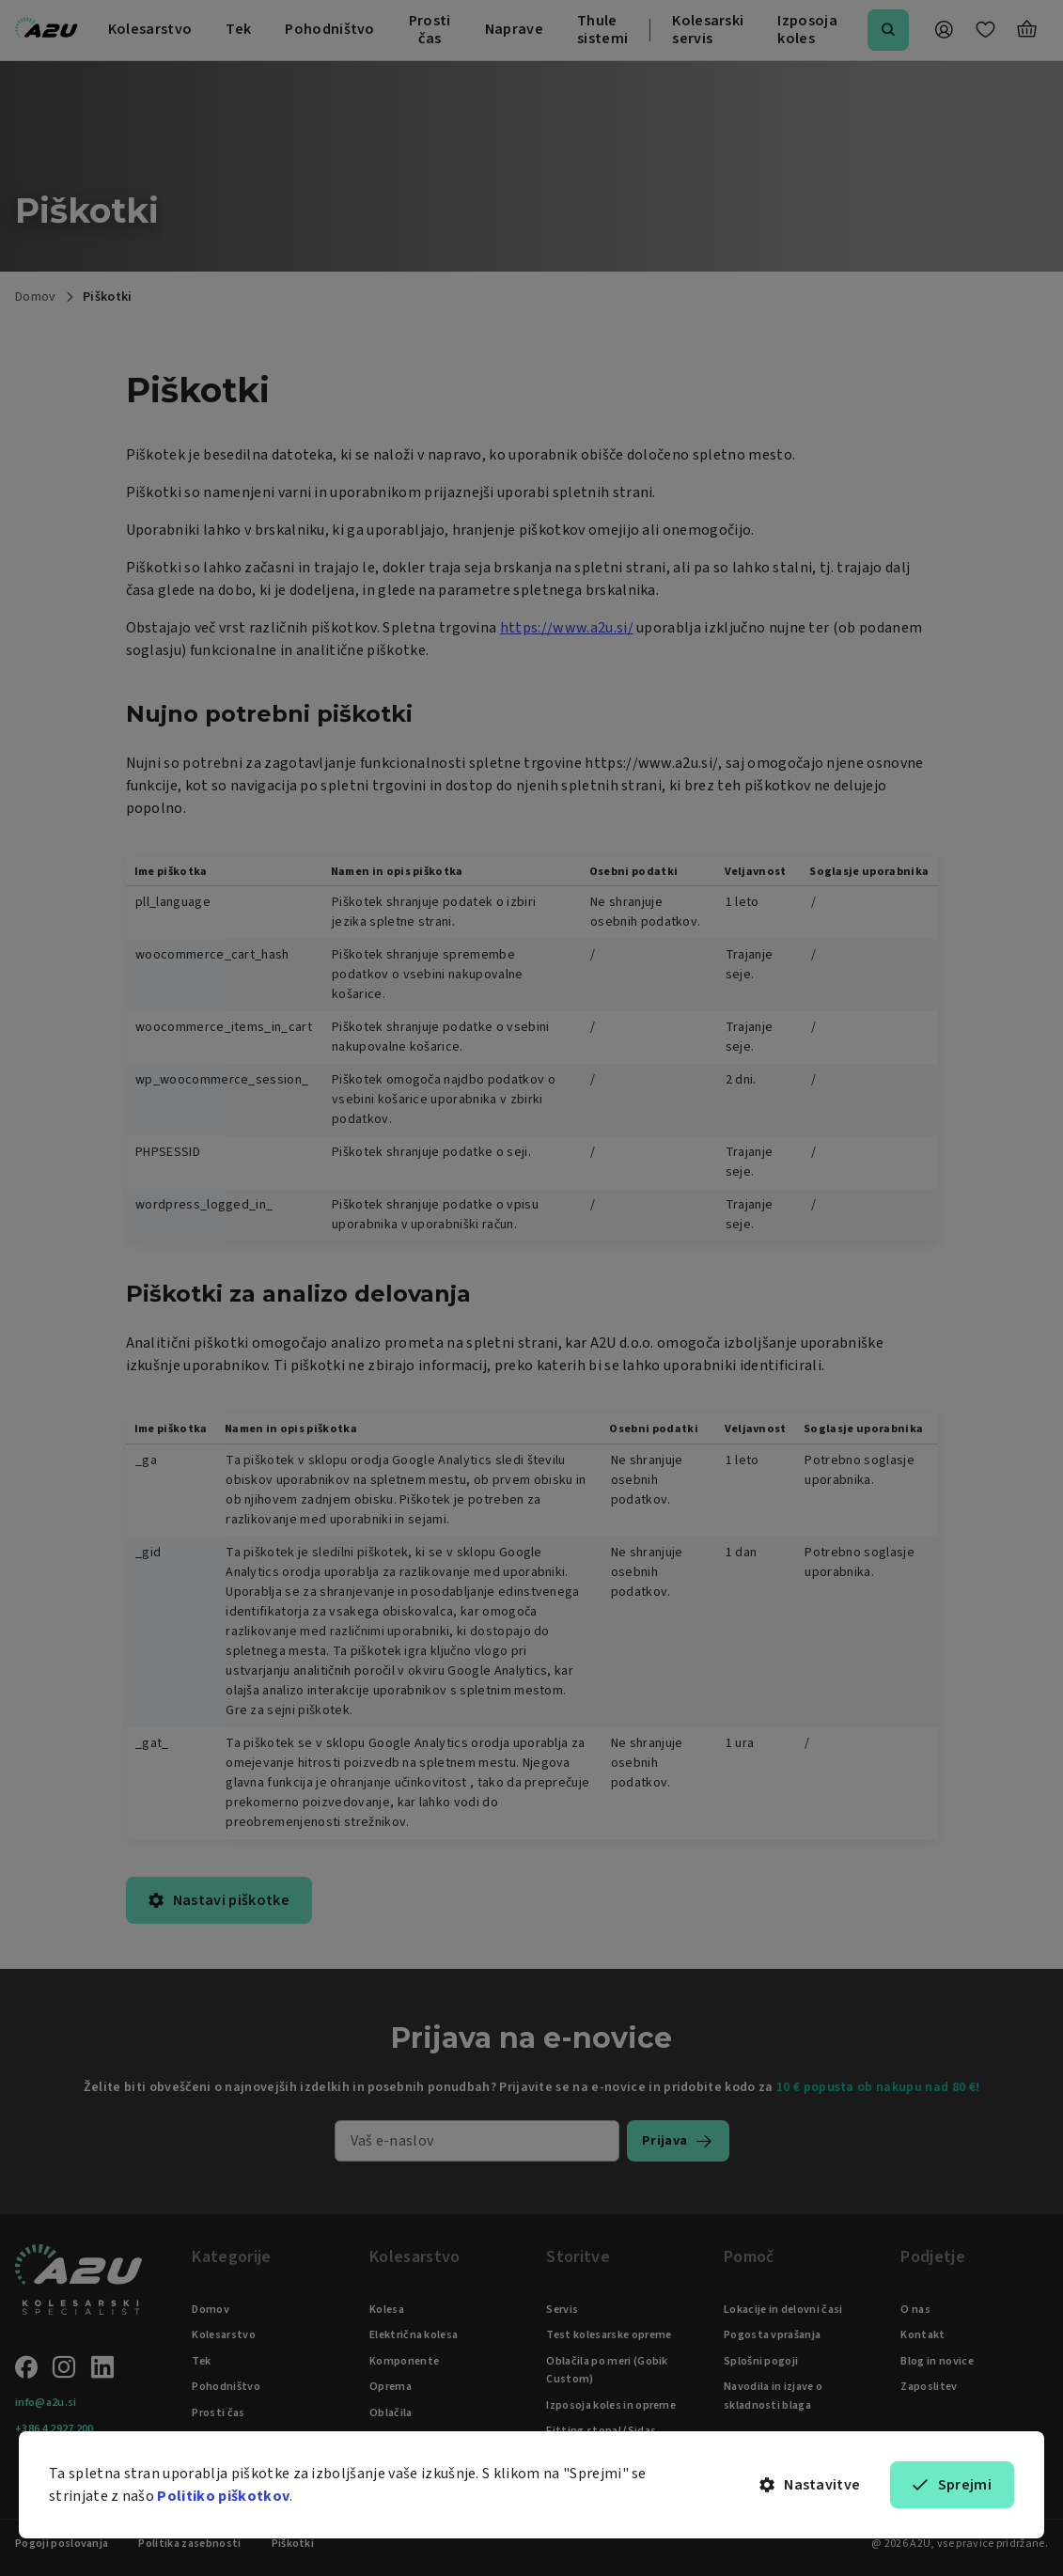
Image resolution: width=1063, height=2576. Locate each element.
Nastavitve (810, 2485)
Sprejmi (952, 2485)
